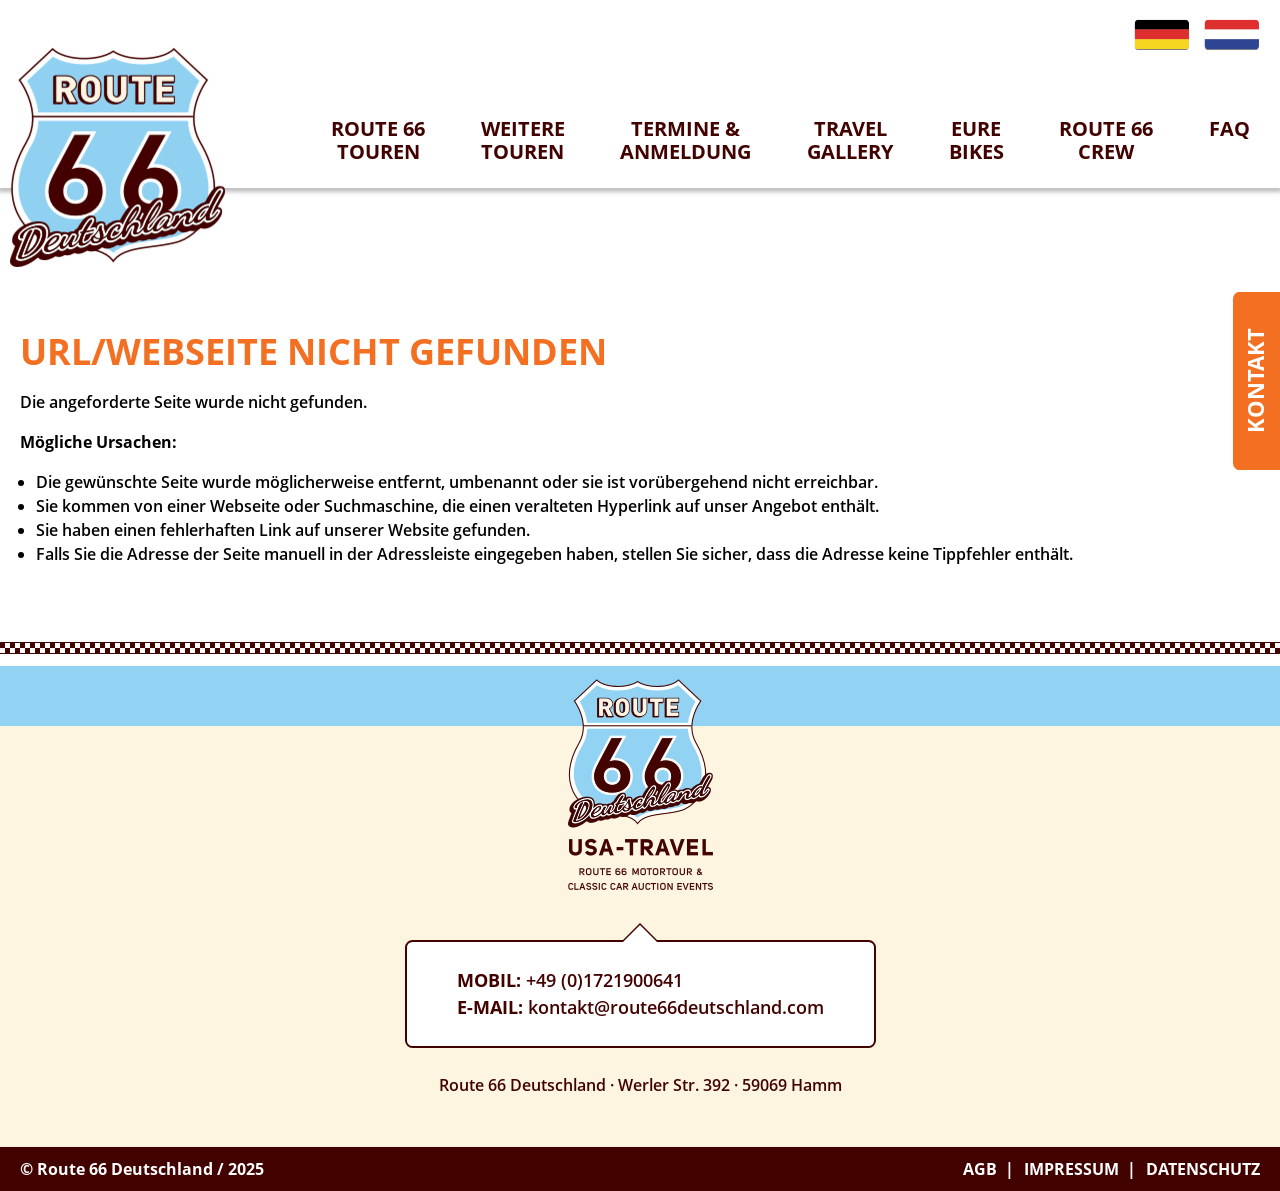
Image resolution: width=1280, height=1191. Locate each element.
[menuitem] (378, 152)
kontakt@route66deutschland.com (676, 1007)
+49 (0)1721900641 (604, 980)
